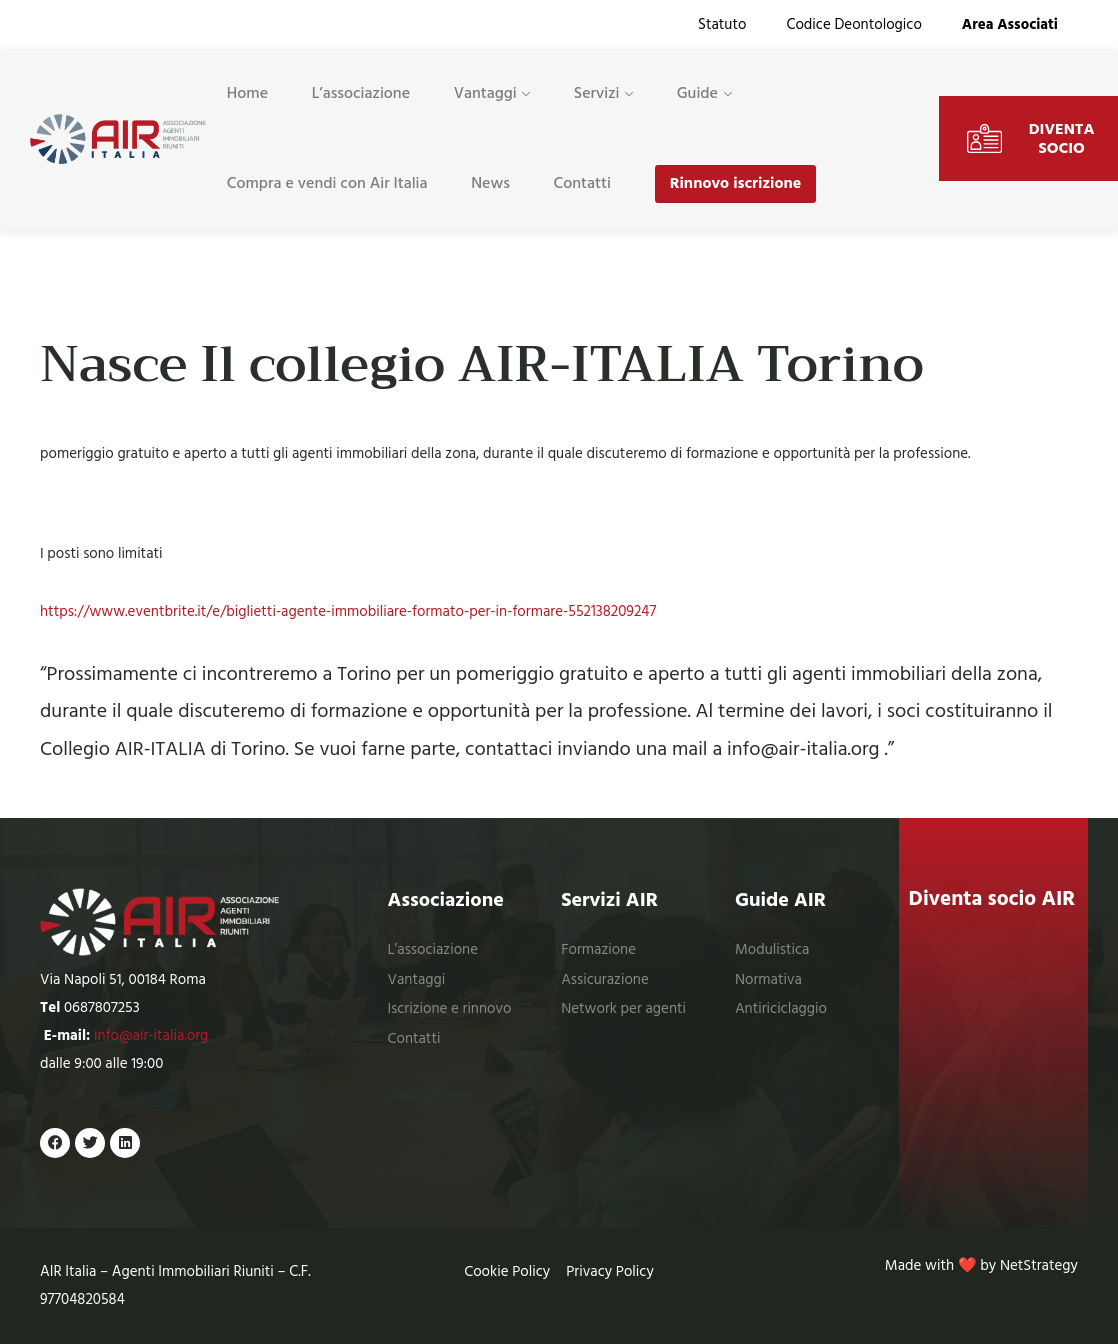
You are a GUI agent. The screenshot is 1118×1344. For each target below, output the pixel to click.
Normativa (768, 979)
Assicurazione (605, 979)
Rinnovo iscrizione (736, 183)
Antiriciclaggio (781, 1008)
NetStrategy (1039, 1265)
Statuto (722, 24)
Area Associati (1010, 24)
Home (247, 93)
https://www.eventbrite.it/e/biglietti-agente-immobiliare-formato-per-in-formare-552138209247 (348, 611)
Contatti (582, 183)
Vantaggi (485, 93)
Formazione (598, 949)
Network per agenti (623, 1008)
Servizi (597, 93)
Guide (697, 93)
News (490, 183)
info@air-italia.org (151, 1035)
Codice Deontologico (853, 24)
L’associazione (361, 93)
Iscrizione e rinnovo (449, 1008)
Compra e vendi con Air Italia (327, 183)
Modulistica (772, 949)
